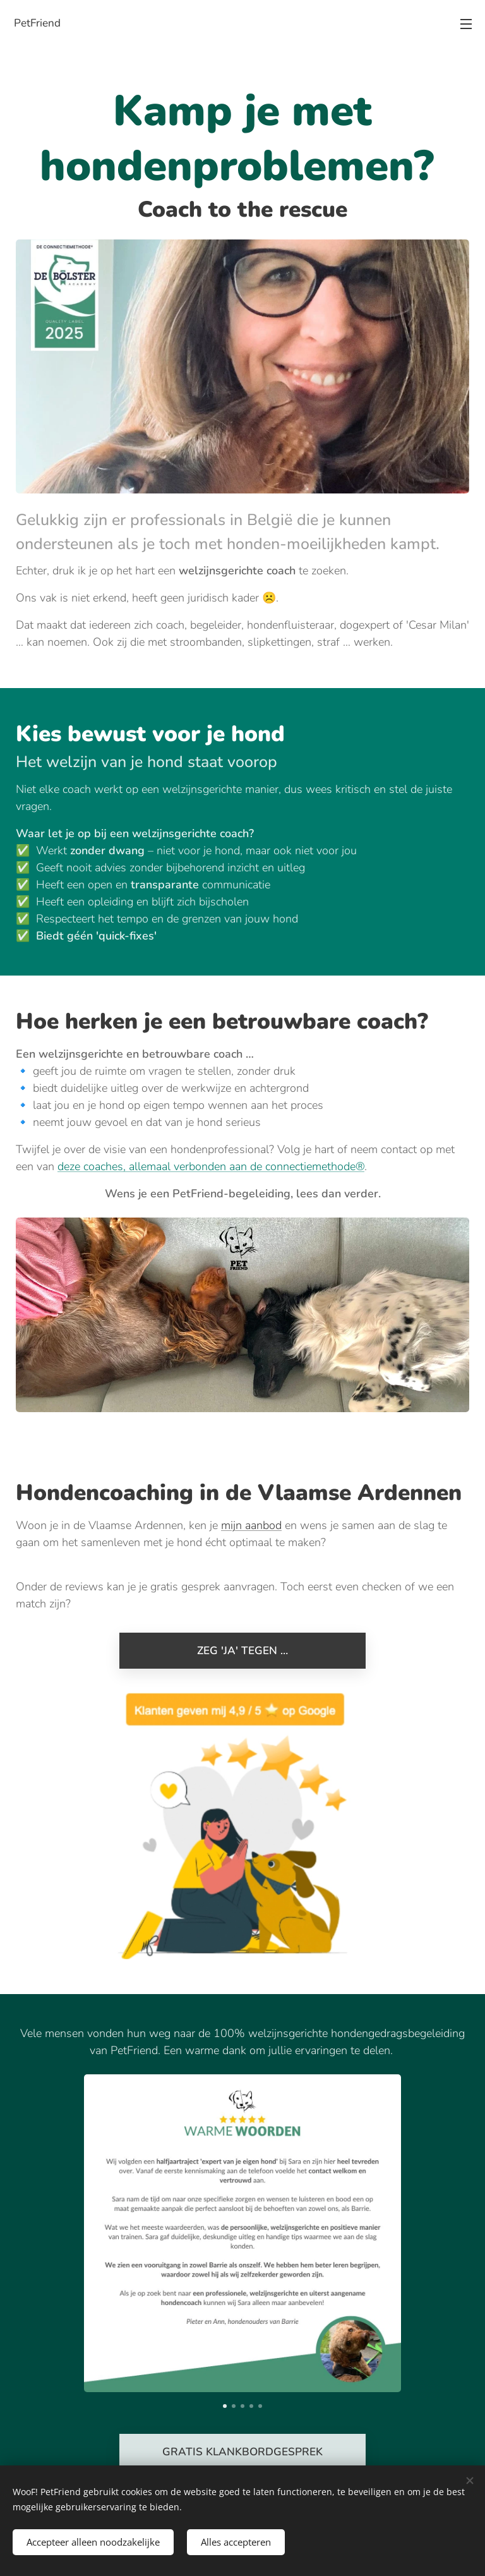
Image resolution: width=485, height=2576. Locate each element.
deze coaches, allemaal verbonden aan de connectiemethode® (210, 1166)
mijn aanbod (251, 1525)
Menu (466, 24)
